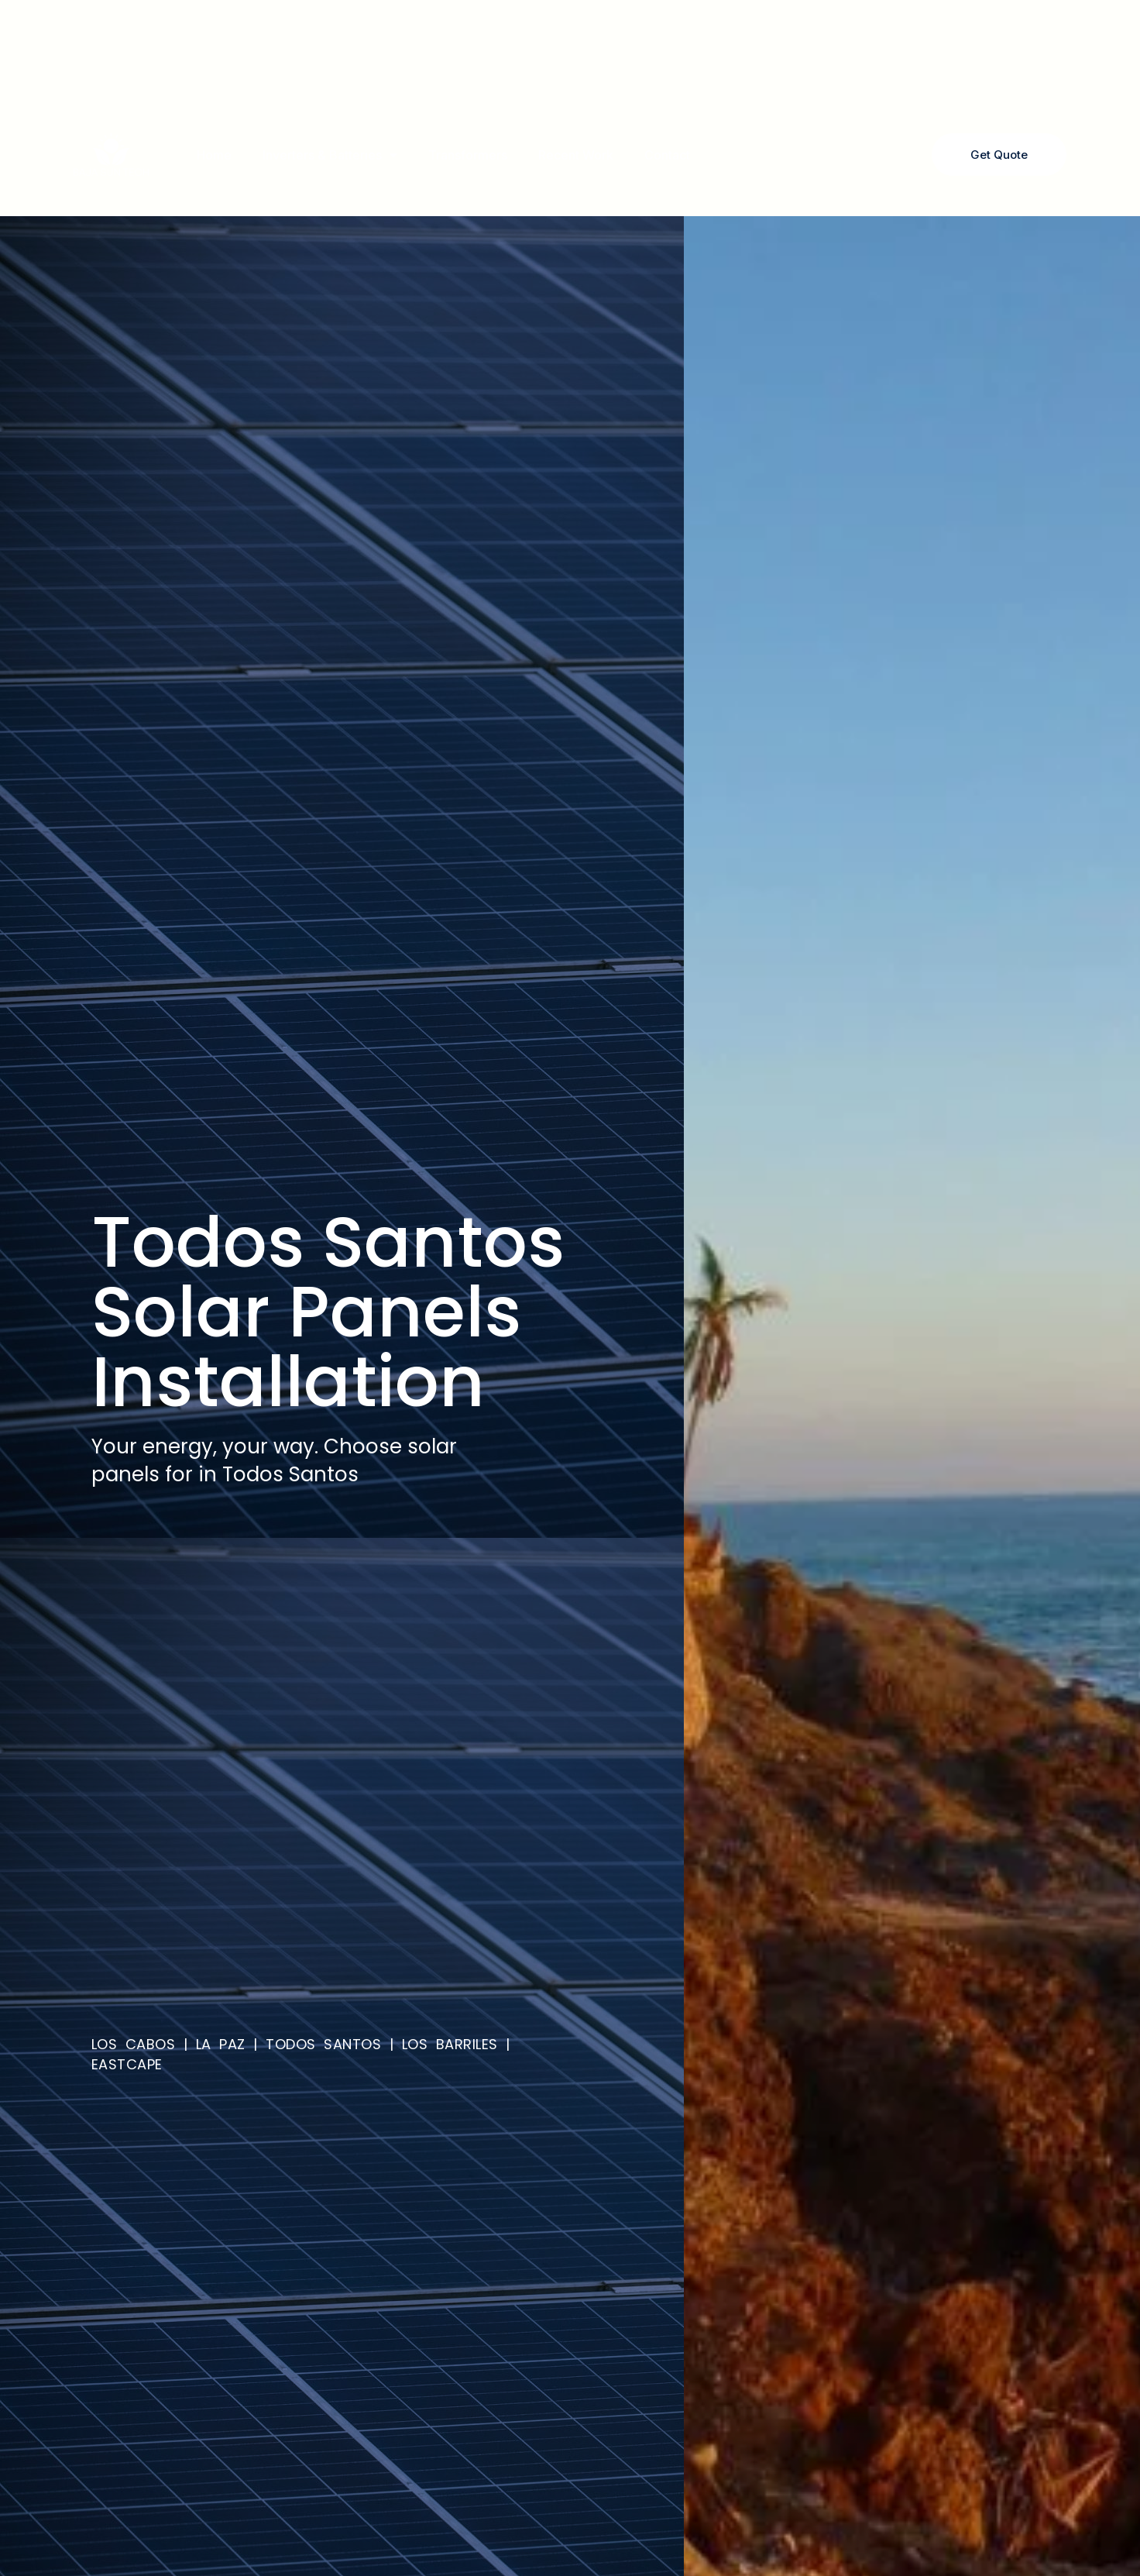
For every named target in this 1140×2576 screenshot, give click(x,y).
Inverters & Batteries (330, 155)
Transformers (467, 155)
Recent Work (575, 155)
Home (214, 155)
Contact (667, 155)
